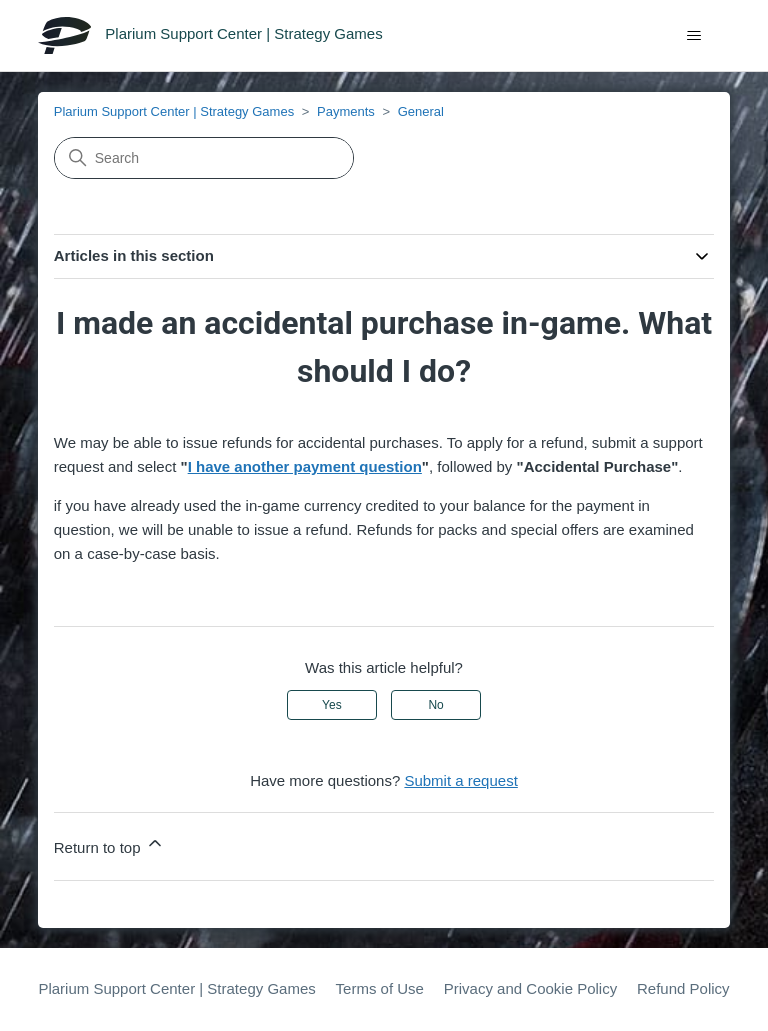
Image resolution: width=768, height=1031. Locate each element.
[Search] (204, 158)
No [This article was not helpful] (435, 705)
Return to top (109, 844)
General (421, 111)
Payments (346, 111)
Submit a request (460, 780)
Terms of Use (380, 988)
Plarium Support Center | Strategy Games (174, 111)
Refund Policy (683, 988)
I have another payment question (305, 466)
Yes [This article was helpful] (332, 705)
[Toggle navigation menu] (694, 36)
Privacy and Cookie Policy (530, 988)
